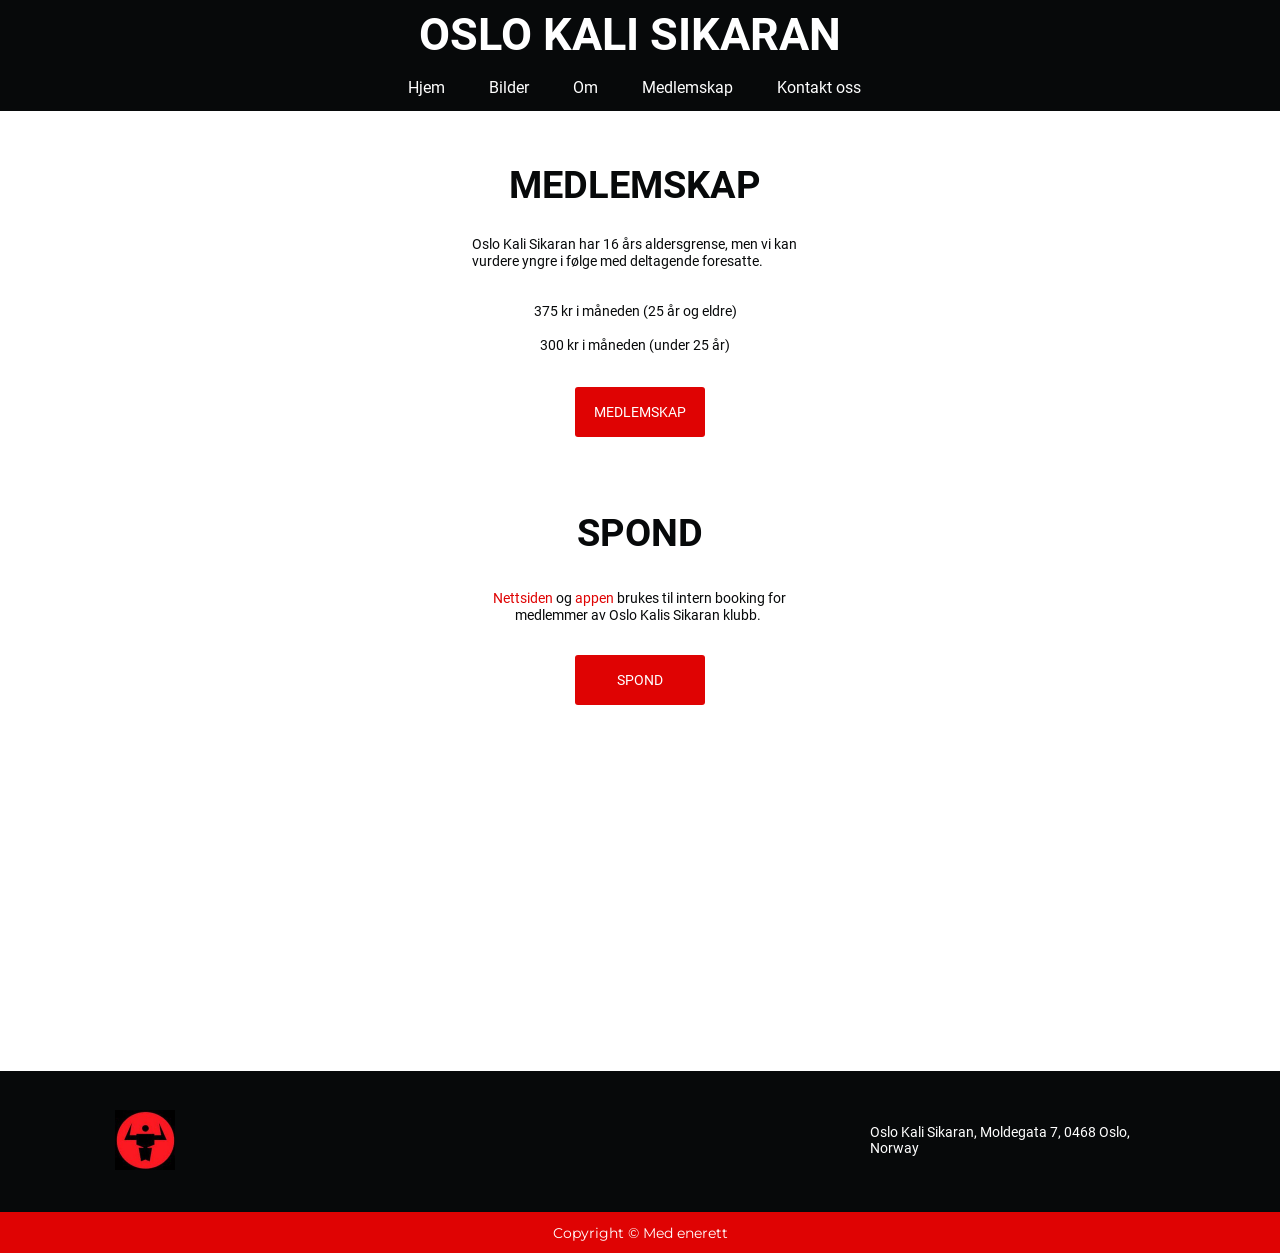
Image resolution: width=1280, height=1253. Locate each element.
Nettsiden (523, 598)
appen (594, 598)
